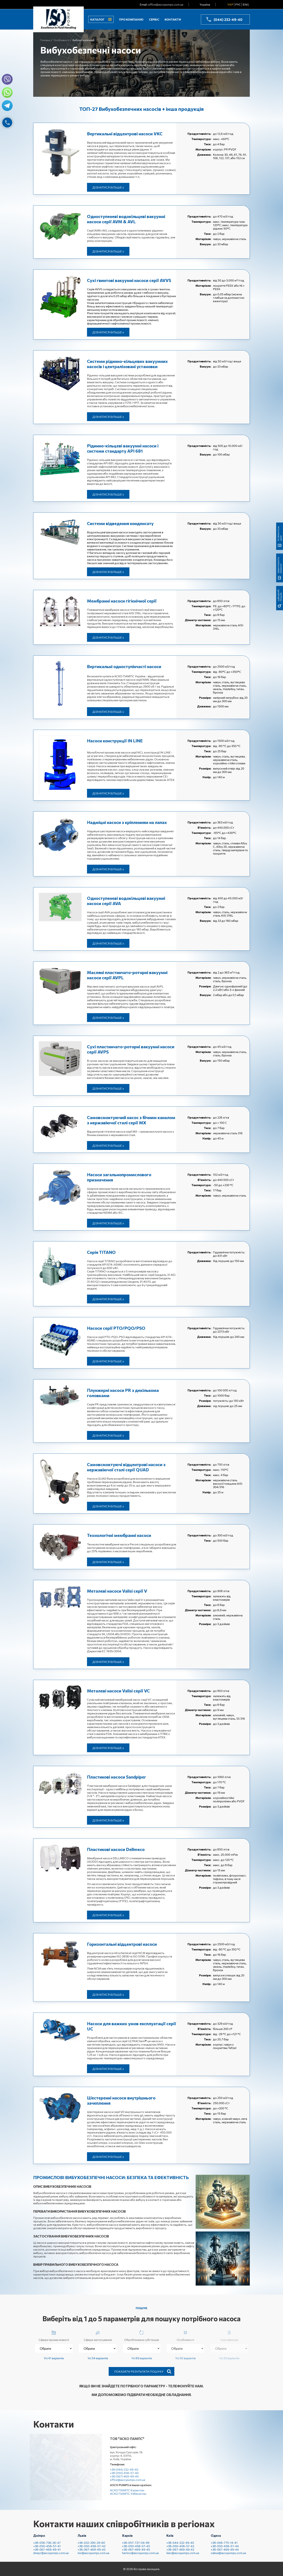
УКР (230, 4)
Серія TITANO (101, 1252)
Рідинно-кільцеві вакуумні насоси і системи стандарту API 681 (122, 448)
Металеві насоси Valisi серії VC (118, 1690)
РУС (238, 4)
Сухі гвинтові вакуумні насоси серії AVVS (129, 280)
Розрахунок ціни (279, 531)
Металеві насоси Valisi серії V (117, 1590)
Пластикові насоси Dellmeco (116, 1849)
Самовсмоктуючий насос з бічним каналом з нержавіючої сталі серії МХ (131, 1120)
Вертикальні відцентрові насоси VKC (124, 133)
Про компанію (131, 19)
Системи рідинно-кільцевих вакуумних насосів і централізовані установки (127, 364)
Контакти (173, 19)
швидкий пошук (279, 595)
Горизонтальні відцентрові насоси (122, 1944)
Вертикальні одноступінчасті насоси (124, 666)
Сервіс (154, 19)
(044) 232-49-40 (228, 19)
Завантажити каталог (279, 565)
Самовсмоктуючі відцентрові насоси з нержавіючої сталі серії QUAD (126, 1467)
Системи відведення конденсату (120, 523)
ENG (246, 4)
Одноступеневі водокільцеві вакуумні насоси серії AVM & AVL (126, 219)
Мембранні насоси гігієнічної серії (121, 600)
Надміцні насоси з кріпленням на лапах (127, 822)
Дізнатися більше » (108, 187)
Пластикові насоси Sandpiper (116, 1776)
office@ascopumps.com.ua (165, 4)
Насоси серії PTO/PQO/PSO (116, 1328)
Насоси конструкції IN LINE (115, 740)
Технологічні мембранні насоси (119, 1535)
